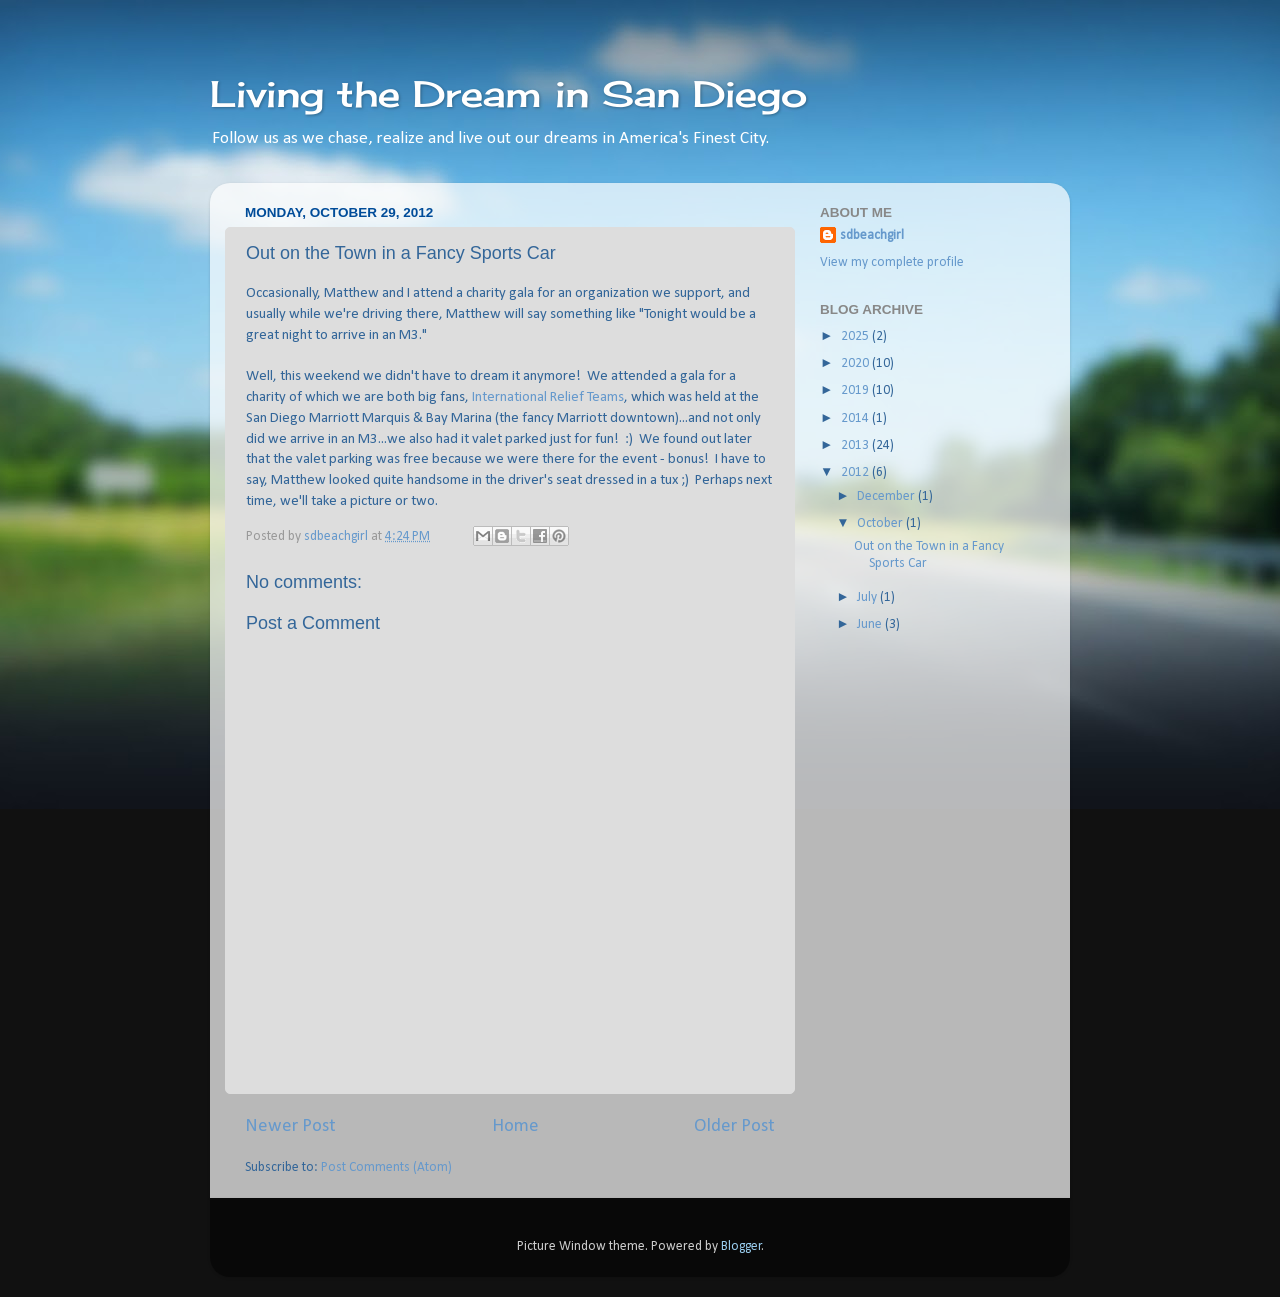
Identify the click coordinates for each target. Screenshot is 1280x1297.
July (868, 597)
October (881, 523)
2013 (856, 445)
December (887, 496)
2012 (856, 472)
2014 (856, 418)
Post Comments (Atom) (386, 1167)
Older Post (734, 1126)
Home (515, 1126)
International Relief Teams (548, 397)
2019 (856, 390)
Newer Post (290, 1126)
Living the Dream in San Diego (508, 94)
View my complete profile (892, 262)
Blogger (741, 1246)
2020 (856, 363)
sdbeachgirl (872, 235)
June (871, 624)
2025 (856, 336)
